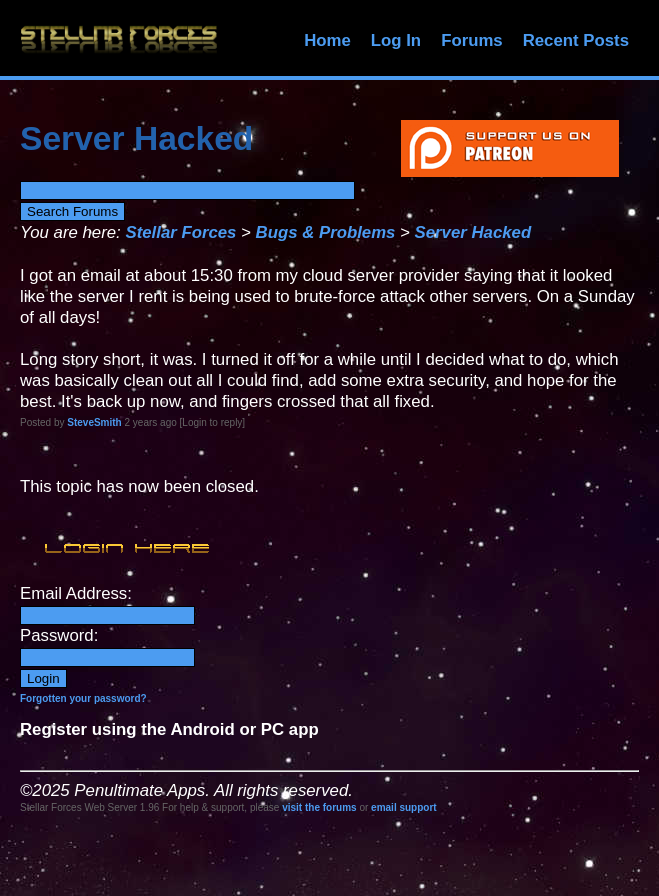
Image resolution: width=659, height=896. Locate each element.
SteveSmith (94, 422)
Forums (472, 40)
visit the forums (319, 807)
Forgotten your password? (83, 698)
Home (327, 40)
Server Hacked (473, 232)
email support (404, 807)
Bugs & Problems (326, 232)
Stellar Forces (180, 232)
